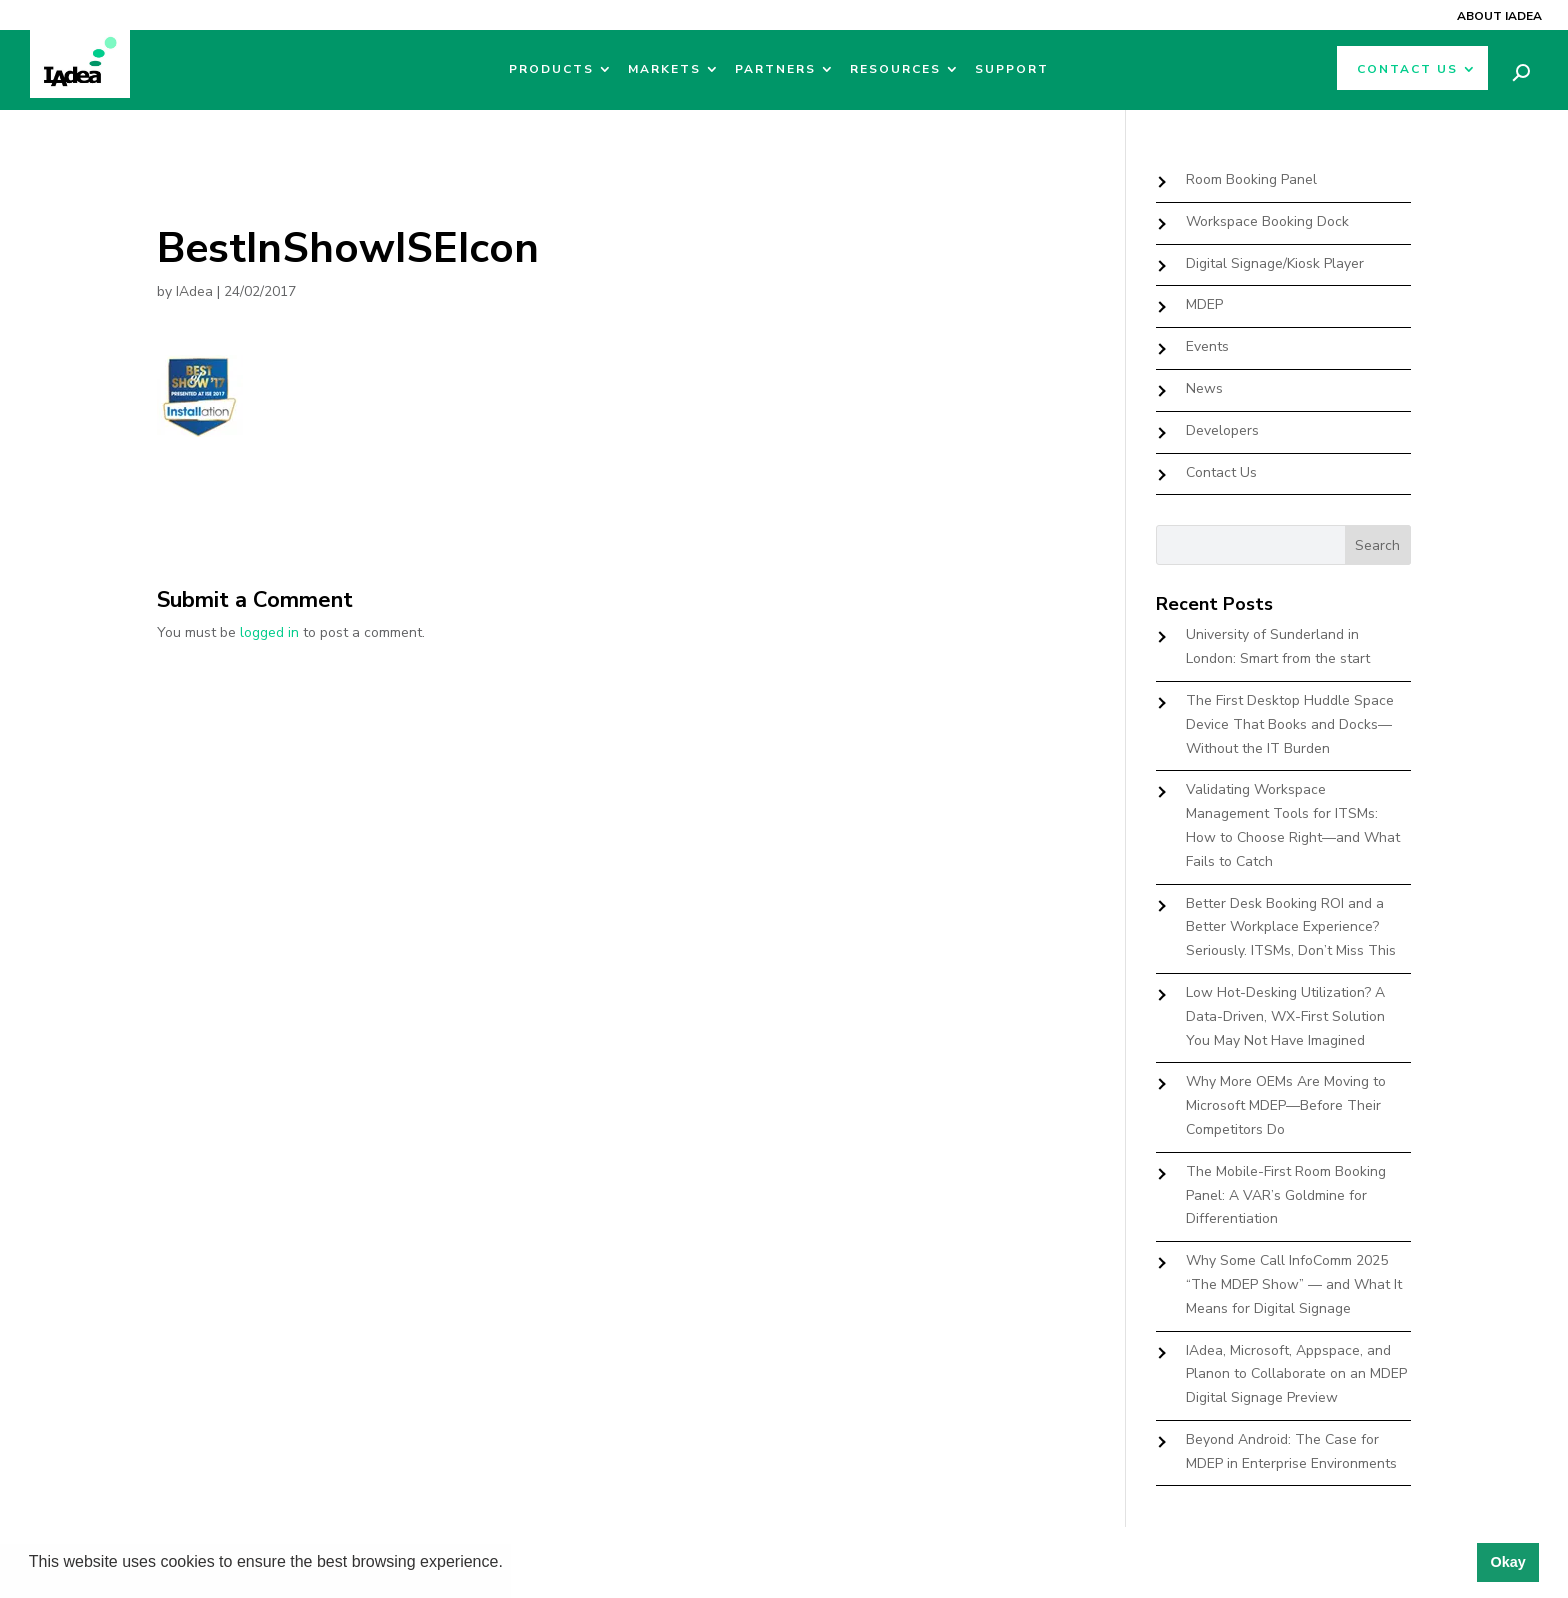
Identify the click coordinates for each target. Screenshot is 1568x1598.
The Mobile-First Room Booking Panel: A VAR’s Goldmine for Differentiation (1286, 1195)
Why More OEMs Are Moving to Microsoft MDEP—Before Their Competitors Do (1286, 1105)
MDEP (1204, 304)
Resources (895, 69)
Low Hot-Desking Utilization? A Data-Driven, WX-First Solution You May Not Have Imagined (1285, 1016)
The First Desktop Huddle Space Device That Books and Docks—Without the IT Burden (1290, 724)
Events (1207, 346)
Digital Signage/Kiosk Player (1275, 263)
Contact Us (1407, 69)
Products (551, 69)
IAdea (194, 291)
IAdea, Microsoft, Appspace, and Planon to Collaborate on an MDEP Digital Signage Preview (1296, 1374)
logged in (269, 632)
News (1204, 388)
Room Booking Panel (1251, 179)
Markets (664, 69)
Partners (775, 69)
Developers (1222, 430)
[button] (510, 1564)
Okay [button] (1507, 1562)
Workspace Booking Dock (1267, 221)
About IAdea (1499, 16)
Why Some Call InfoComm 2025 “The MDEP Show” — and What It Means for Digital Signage (1294, 1284)
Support (1012, 69)
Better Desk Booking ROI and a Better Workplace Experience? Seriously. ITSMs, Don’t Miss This (1291, 927)
